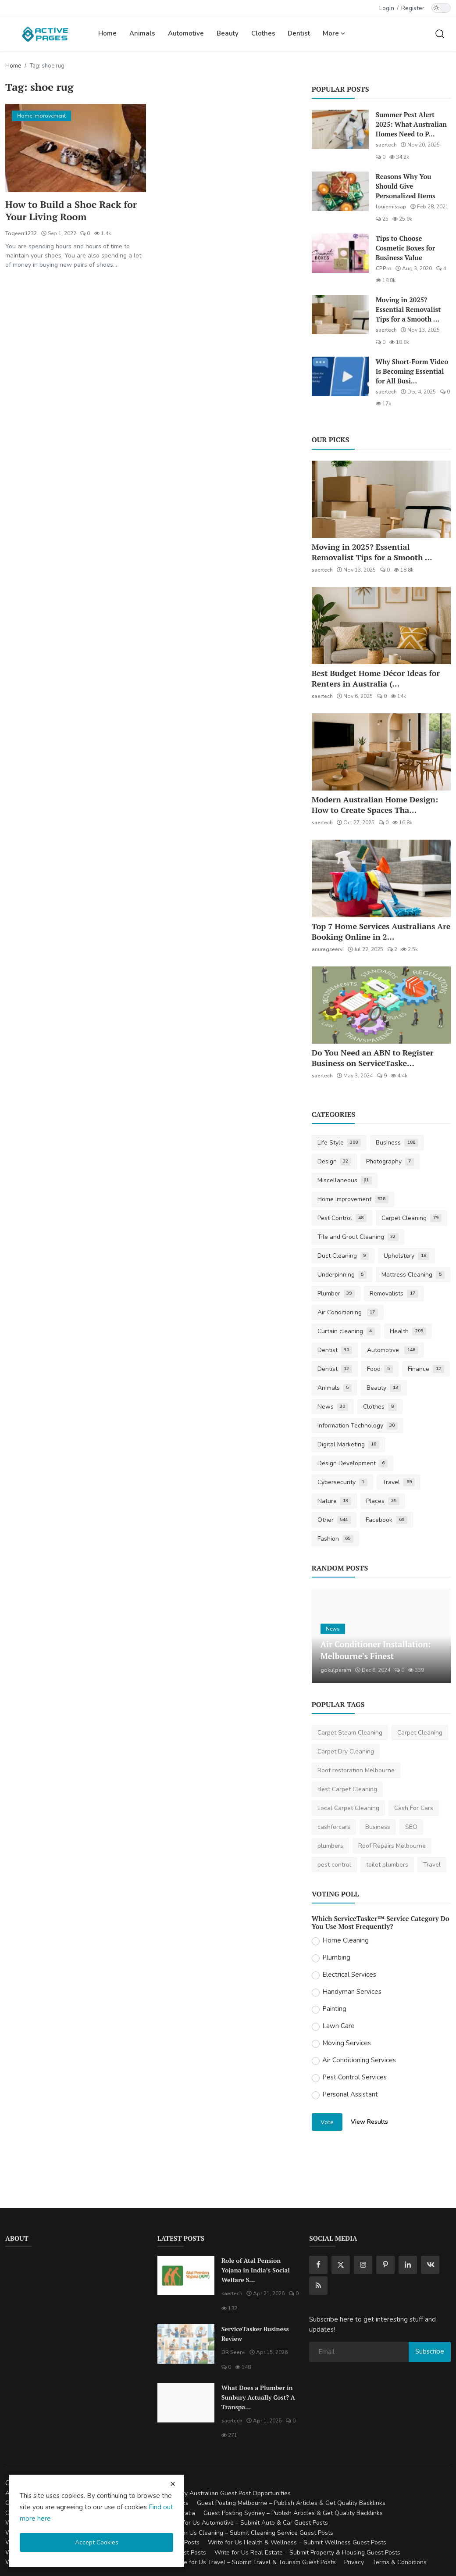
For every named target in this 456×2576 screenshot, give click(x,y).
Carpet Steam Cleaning (349, 1732)
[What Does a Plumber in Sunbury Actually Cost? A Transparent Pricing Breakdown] (185, 2402)
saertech (386, 144)
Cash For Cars (413, 1808)
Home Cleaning (345, 1940)
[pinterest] (385, 2265)
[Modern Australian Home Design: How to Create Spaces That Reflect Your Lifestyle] (381, 752)
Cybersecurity (342, 1482)
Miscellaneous (344, 1180)
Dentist (299, 33)
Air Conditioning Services (359, 2060)
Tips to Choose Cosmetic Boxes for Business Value (405, 248)
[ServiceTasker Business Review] (185, 2344)
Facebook (386, 1520)
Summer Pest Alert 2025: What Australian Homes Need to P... (411, 124)
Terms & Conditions (399, 2562)
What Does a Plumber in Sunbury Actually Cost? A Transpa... (258, 2397)
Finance (426, 1369)
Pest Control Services (354, 2077)
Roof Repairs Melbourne (392, 1846)
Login (386, 8)
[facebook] (318, 2265)
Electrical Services (349, 1974)
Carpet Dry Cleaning (345, 1751)
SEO (411, 1827)
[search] (440, 33)
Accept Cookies (96, 2542)
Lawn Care (338, 2025)
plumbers (330, 1846)
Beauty (228, 33)
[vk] (430, 2265)
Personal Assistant (350, 2094)
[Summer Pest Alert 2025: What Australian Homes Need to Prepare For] (340, 129)
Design (334, 1161)
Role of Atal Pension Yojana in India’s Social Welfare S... (255, 2270)
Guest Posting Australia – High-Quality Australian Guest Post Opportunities (185, 2493)
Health (408, 1331)
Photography (390, 1161)
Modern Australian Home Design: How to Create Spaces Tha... (375, 804)
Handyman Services (351, 1991)
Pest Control (342, 1218)
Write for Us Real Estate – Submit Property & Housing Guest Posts (307, 2552)
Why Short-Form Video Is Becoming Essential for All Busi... (412, 371)
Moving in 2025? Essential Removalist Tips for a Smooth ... (408, 309)
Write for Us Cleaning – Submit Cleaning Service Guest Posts (248, 2533)
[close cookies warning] (173, 2484)
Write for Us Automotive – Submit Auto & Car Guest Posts (247, 2523)
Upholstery (406, 1256)
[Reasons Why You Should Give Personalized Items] (340, 191)
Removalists (394, 1293)
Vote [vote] (327, 2122)
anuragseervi (328, 949)
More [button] (334, 33)
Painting (334, 2008)
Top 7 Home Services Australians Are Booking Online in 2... (381, 931)
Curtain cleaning (346, 1331)
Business (397, 1142)
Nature (334, 1501)
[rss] (318, 2285)
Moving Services (346, 2043)
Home (107, 33)
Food (380, 1369)
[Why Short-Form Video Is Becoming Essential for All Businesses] (340, 376)
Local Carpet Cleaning (348, 1808)
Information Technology (357, 1425)
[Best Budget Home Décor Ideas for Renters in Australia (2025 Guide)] (381, 625)
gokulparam (336, 1670)
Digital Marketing (348, 1444)
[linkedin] (408, 2265)
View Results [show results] (369, 2122)
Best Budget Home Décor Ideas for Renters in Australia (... (376, 678)
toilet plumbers (387, 1864)
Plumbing (336, 1957)
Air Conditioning (347, 1312)
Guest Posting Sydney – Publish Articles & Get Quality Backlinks (293, 2513)
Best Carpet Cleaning (347, 1789)
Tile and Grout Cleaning (358, 1237)
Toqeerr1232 (21, 233)
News (333, 1406)
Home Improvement (353, 1199)
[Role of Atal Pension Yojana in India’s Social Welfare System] (185, 2275)
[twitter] (340, 2265)
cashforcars (333, 1827)
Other (334, 1520)
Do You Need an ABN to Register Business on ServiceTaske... (373, 1057)
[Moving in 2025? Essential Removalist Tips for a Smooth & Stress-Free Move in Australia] (340, 314)
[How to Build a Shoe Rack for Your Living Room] (75, 148)
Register (412, 8)
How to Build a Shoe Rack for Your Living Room (72, 211)
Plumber (336, 1293)
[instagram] (363, 2265)
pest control (334, 1864)
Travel (398, 1482)
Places (382, 1501)
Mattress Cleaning (413, 1274)
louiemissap (391, 206)
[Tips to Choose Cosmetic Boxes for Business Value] (340, 253)
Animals (142, 33)
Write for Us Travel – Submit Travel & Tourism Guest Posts (254, 2562)
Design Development (352, 1463)
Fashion (335, 1539)
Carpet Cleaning (411, 1218)
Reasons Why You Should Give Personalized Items (405, 186)
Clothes (263, 33)
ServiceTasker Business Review (255, 2334)
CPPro (384, 268)
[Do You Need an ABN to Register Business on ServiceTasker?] (381, 1005)
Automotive (186, 33)
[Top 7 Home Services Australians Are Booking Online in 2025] (381, 878)
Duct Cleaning (343, 1256)
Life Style (339, 1142)
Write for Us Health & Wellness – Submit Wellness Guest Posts (297, 2542)
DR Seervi (233, 2352)
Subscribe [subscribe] (429, 2351)
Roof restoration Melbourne (356, 1770)
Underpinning (342, 1274)
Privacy (354, 2562)
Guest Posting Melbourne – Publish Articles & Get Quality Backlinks (291, 2503)
